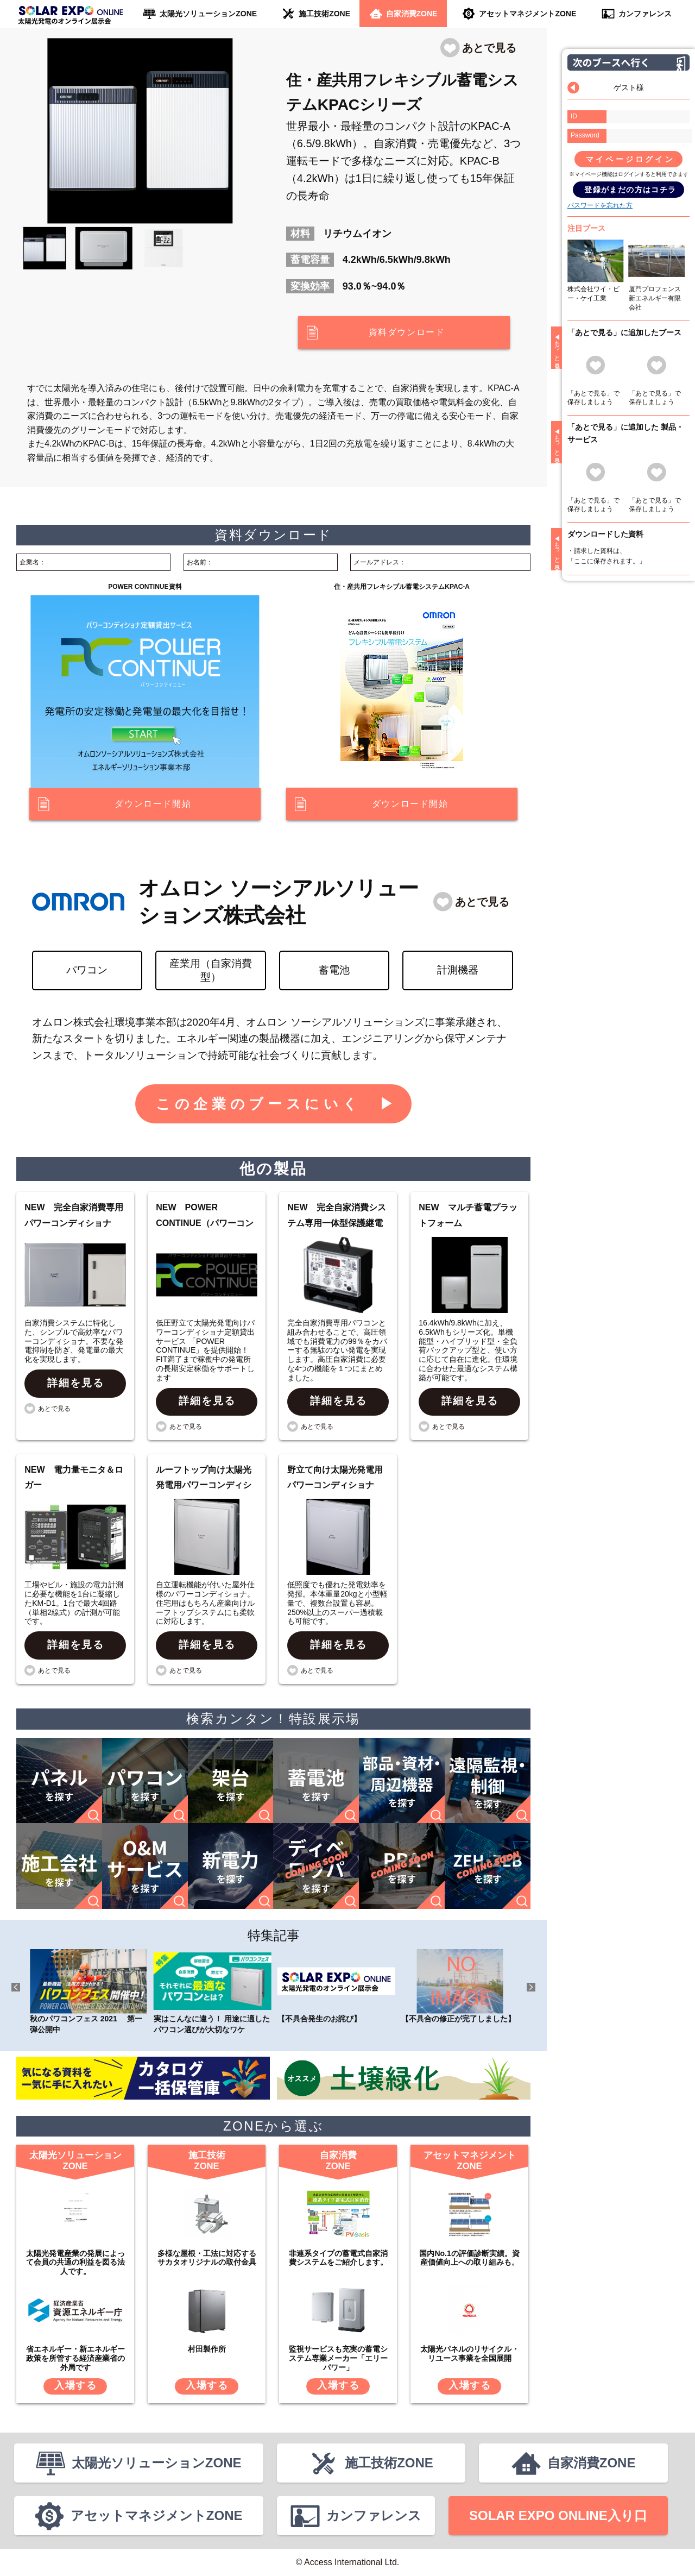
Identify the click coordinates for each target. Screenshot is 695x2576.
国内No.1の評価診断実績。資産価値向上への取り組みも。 (469, 2258)
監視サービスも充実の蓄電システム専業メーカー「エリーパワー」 (338, 2358)
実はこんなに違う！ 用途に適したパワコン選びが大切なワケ (212, 1991)
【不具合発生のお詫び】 (336, 1986)
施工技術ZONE (324, 13)
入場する (75, 2385)
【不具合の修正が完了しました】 (460, 1986)
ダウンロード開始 (153, 803)
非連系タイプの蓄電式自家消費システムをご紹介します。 (338, 2258)
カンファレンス (645, 13)
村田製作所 (207, 2349)
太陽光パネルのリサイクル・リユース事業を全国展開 (469, 2354)
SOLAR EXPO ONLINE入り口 (558, 2515)
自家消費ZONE (412, 13)
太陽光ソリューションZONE (208, 13)
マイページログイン (630, 159)
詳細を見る (75, 1382)
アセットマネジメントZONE (527, 13)
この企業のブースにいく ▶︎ (277, 1103)
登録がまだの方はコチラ (630, 189)
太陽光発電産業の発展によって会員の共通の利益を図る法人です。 (75, 2262)
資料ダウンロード (407, 332)
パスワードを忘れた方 (600, 205)
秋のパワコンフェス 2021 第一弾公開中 (89, 1991)
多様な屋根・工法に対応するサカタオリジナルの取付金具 (206, 2258)
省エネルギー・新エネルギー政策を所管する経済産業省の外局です (75, 2358)
